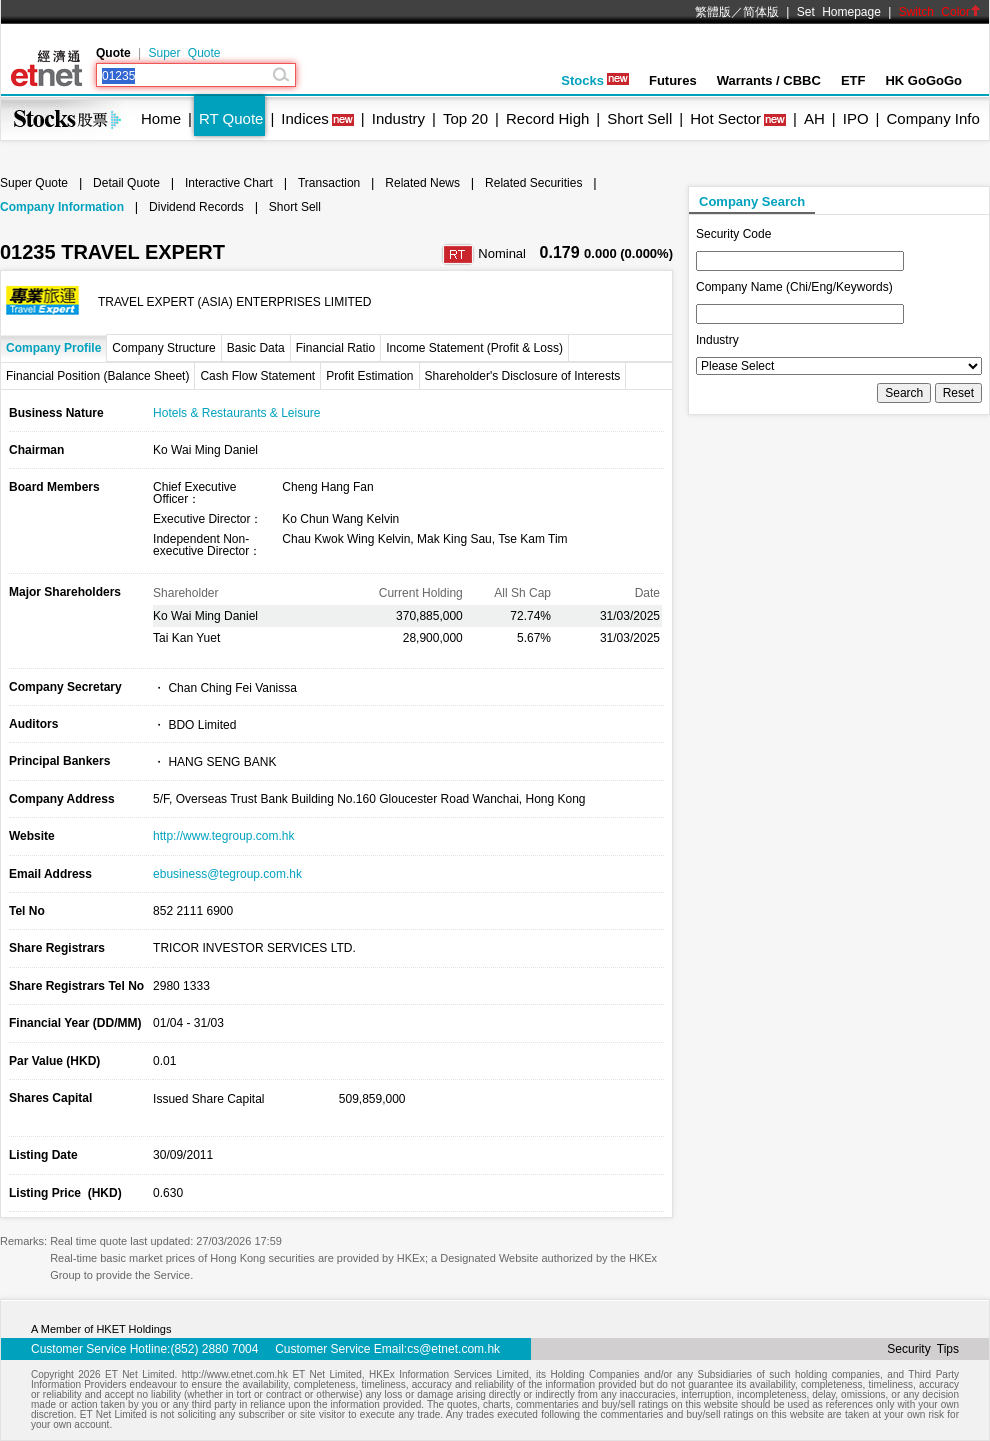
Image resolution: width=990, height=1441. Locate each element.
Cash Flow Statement (257, 376)
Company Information (62, 207)
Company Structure (163, 348)
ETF (853, 80)
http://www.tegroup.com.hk (223, 836)
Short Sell (639, 118)
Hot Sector (725, 118)
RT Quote (231, 118)
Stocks (595, 80)
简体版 (761, 12)
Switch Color (940, 12)
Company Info (932, 118)
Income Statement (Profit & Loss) (474, 348)
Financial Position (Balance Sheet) (97, 376)
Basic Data (256, 348)
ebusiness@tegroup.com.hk (227, 874)
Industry (398, 118)
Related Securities (533, 183)
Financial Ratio (335, 348)
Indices (305, 118)
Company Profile (53, 348)
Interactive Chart (229, 183)
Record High (547, 118)
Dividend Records (196, 207)
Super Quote (184, 53)
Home (161, 118)
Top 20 (465, 118)
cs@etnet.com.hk (453, 1349)
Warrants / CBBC (769, 80)
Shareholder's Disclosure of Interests (523, 376)
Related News (422, 183)
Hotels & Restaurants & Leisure (236, 413)
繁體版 (713, 12)
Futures (673, 80)
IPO (856, 118)
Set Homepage (839, 12)
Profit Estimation (369, 376)
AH (814, 118)
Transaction (329, 183)
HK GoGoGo (923, 80)
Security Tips (923, 1349)
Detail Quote (126, 183)
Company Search (752, 201)
